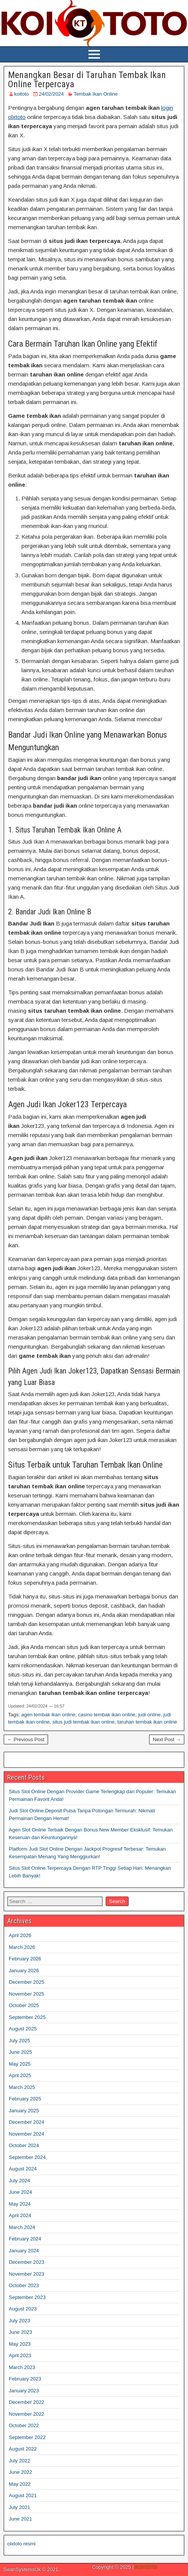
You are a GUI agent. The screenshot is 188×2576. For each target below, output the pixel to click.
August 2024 (23, 2169)
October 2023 (24, 2285)
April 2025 (20, 2075)
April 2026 (20, 1935)
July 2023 (19, 2320)
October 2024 (24, 2145)
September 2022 (27, 2437)
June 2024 (20, 2192)
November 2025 (26, 1994)
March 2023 (22, 2367)
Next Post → (167, 1739)
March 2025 (22, 2087)
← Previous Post (25, 1739)
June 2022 (20, 2472)
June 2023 (20, 2332)
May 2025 (20, 2064)
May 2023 (20, 2344)
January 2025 (24, 2110)
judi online (149, 1714)
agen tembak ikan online (48, 1714)
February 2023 (25, 2379)
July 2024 (19, 2180)
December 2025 (26, 1982)
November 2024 (26, 2134)
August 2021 (23, 2495)
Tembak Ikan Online (96, 94)
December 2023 (26, 2262)
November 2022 (26, 2414)
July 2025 (19, 2040)
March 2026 (22, 1947)
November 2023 (26, 2274)
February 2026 (25, 1959)
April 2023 (20, 2355)
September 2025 (27, 2017)
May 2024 (20, 2204)
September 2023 (27, 2297)
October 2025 (24, 2005)
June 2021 (20, 2519)
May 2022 (20, 2484)
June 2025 (20, 2052)
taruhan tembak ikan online (147, 1722)
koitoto (21, 94)
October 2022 (24, 2425)
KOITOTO (146, 2567)
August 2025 (23, 2029)
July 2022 (19, 2461)
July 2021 (19, 2507)
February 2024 (25, 2239)
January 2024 (24, 2250)
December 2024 (26, 2122)
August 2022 (23, 2449)
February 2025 (25, 2099)
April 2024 (20, 2215)
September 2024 (27, 2157)
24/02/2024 (51, 94)
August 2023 (23, 2309)
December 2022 (26, 2402)
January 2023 (24, 2391)
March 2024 (22, 2227)
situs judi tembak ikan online (83, 1722)
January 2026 (24, 1970)
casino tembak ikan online (107, 1714)
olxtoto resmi (21, 2544)
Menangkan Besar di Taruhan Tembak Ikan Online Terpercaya (87, 80)
